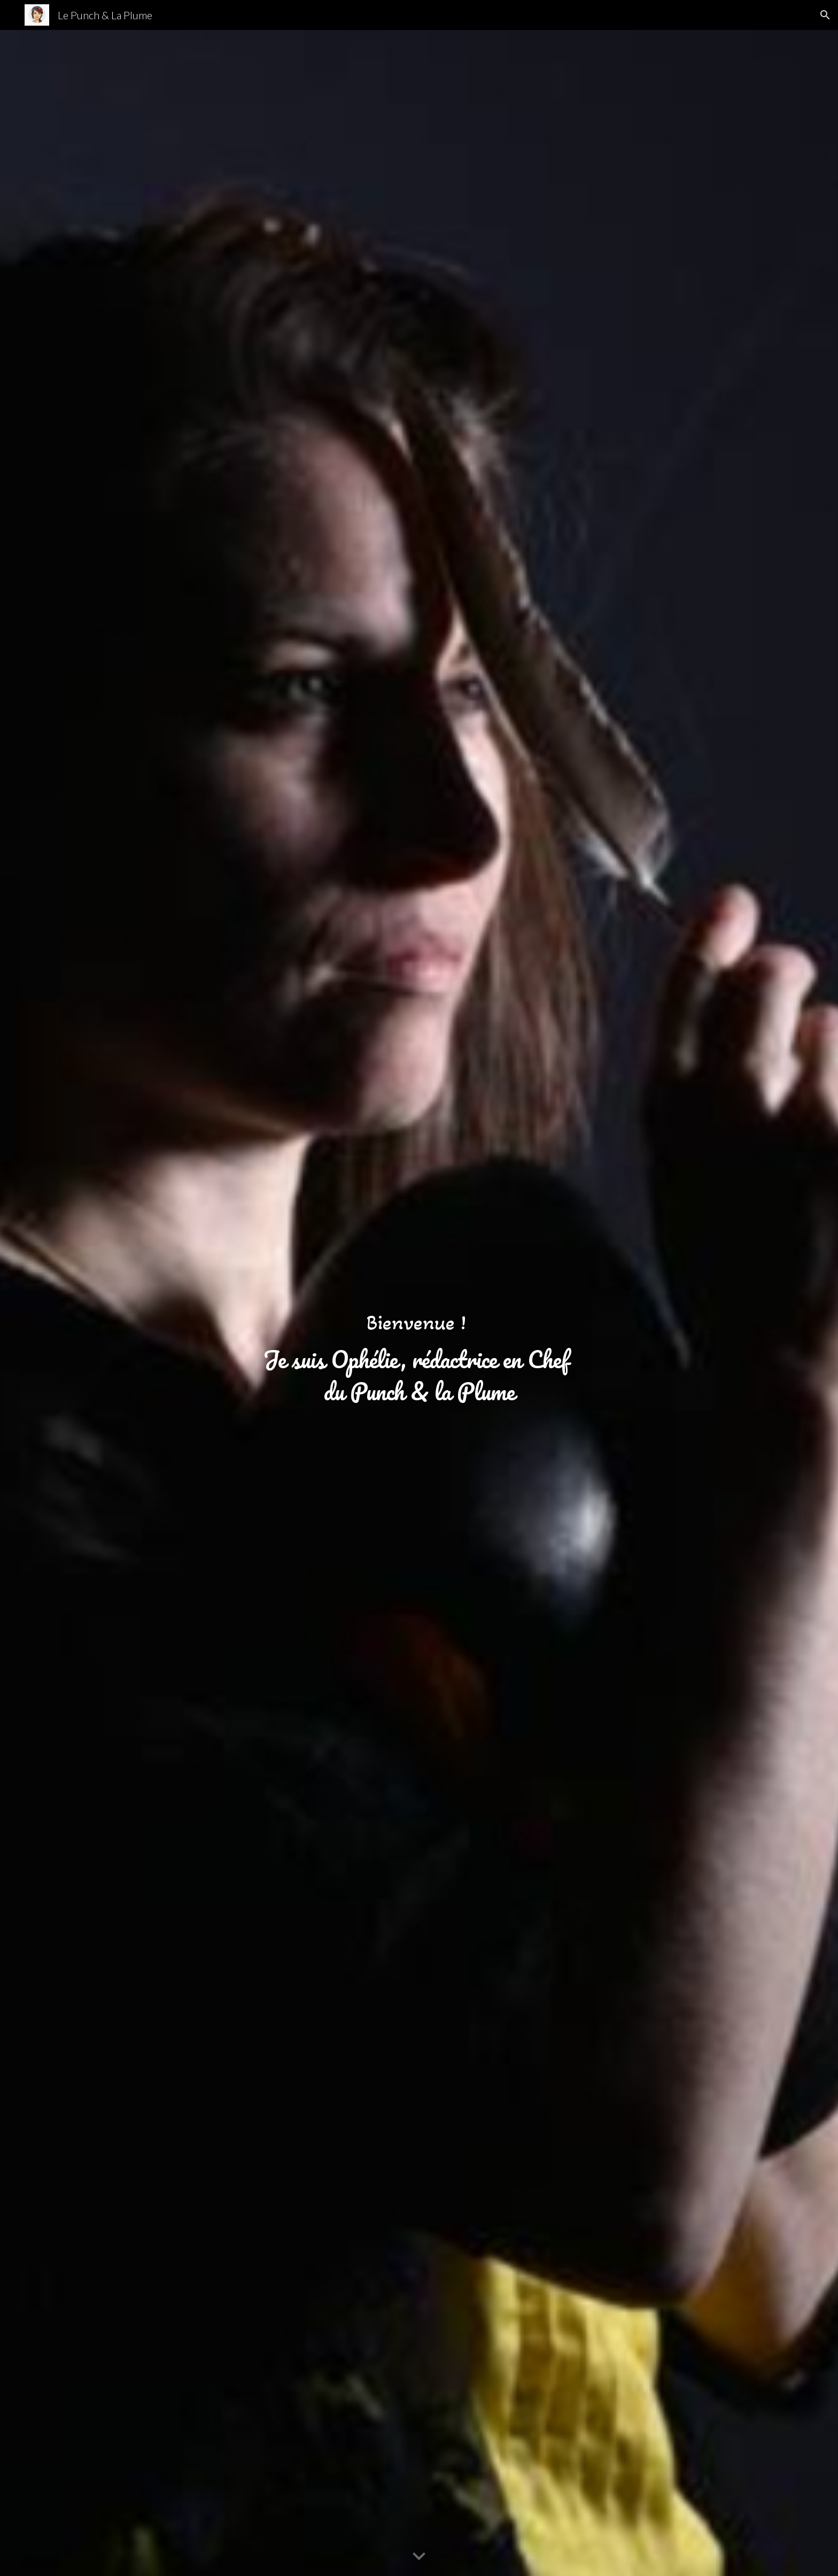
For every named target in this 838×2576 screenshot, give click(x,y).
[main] (419, 1303)
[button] (825, 15)
